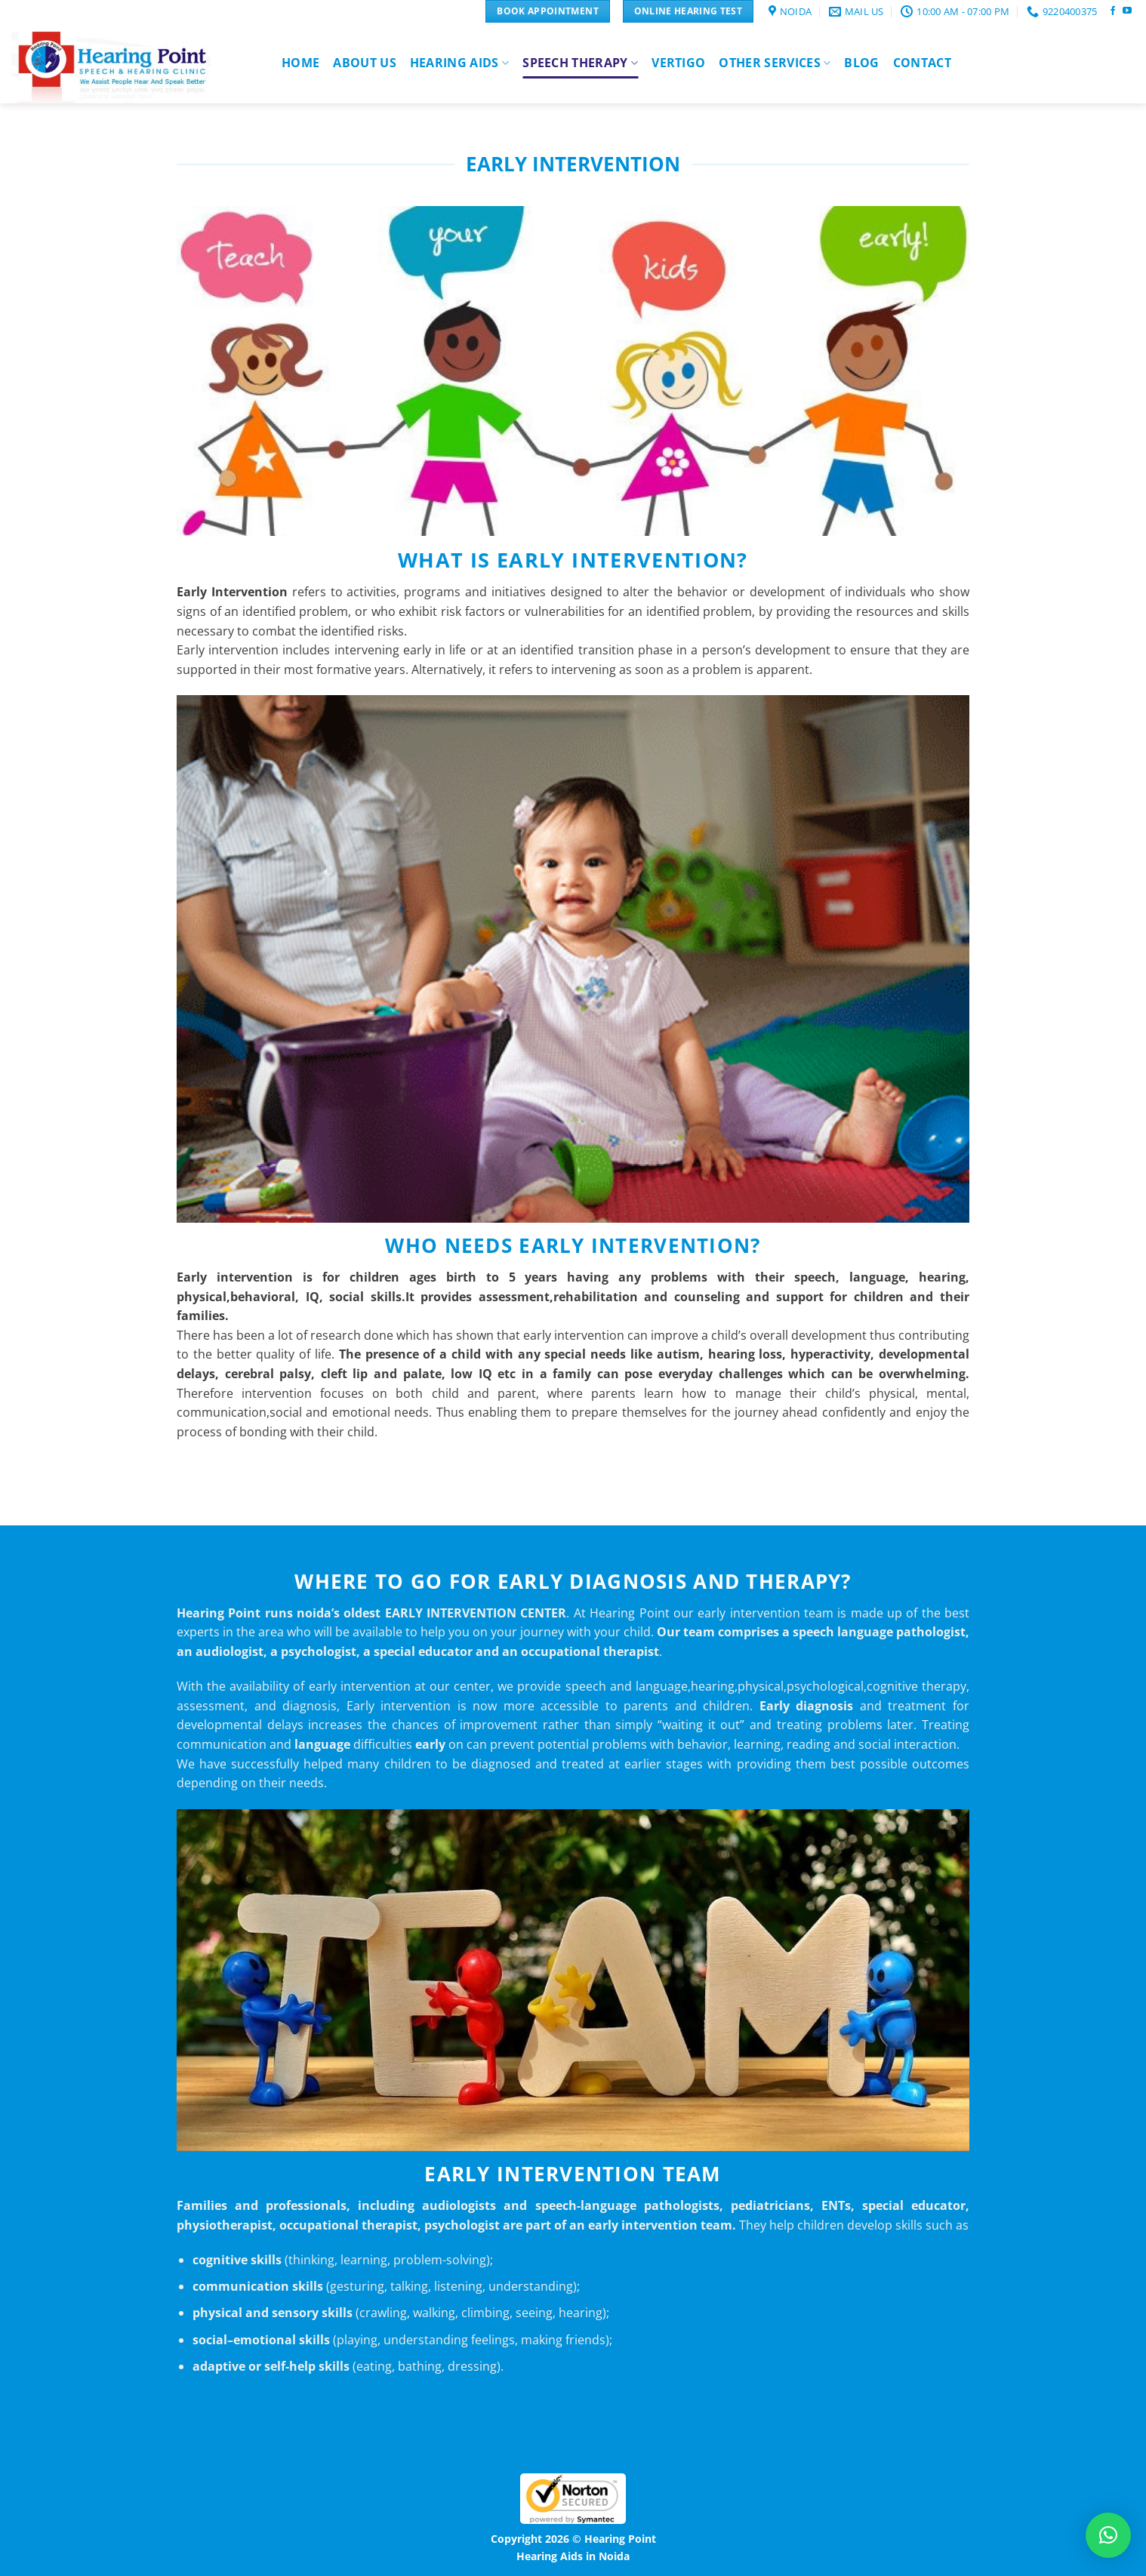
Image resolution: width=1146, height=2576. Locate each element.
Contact (922, 62)
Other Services (774, 62)
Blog (861, 62)
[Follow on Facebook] (1112, 11)
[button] (1108, 2535)
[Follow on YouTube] (1127, 11)
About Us (364, 62)
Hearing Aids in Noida (573, 2556)
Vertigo (678, 62)
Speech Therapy (580, 62)
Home (300, 62)
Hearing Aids (459, 62)
